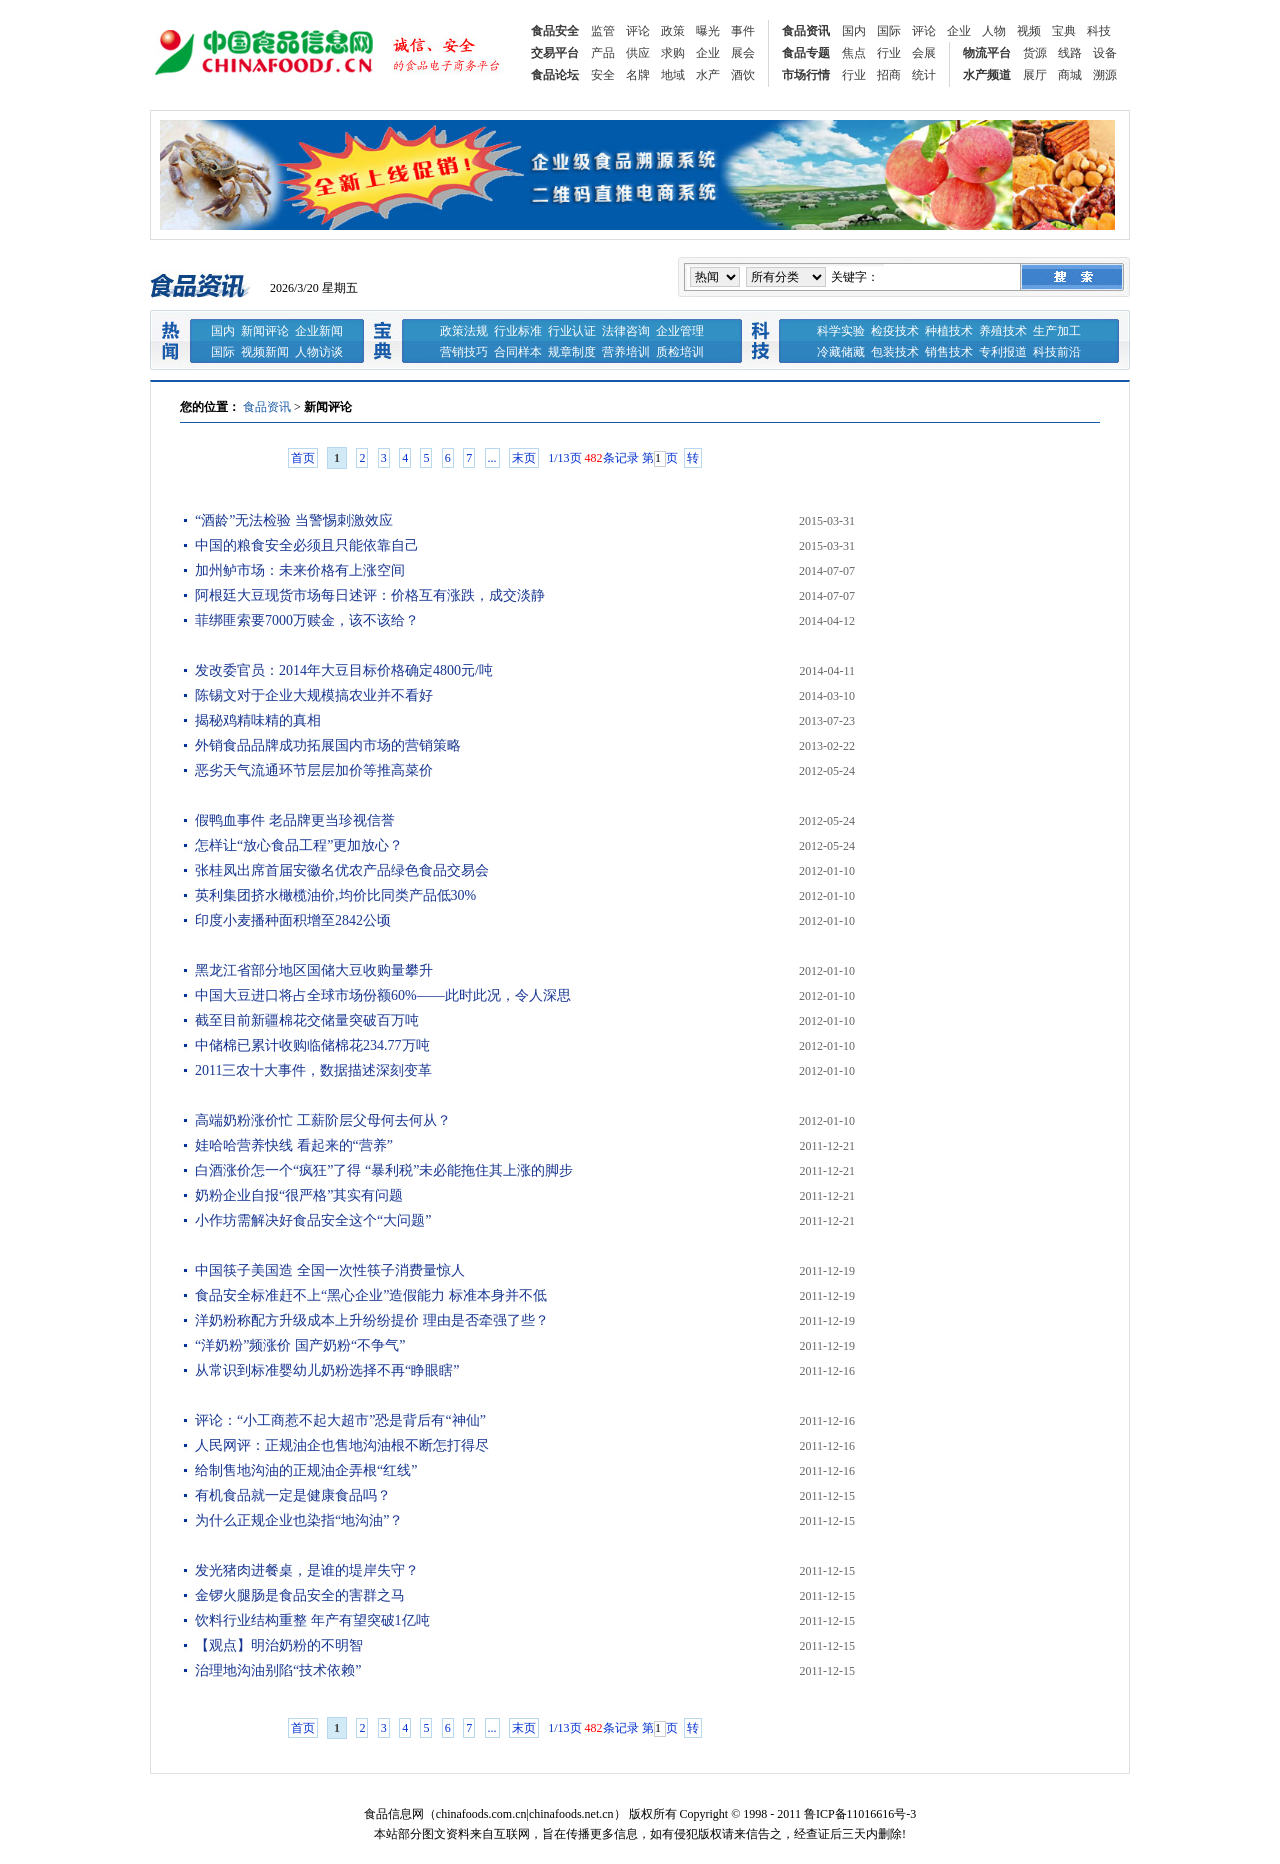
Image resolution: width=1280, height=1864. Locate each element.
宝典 (1064, 31)
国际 (889, 31)
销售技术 (949, 352)
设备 (1105, 53)
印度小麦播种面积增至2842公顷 (293, 920)
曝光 (708, 31)
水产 (708, 75)
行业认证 (572, 331)
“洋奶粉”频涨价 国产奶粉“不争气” (300, 1345)
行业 (889, 53)
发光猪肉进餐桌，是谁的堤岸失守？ (307, 1570)
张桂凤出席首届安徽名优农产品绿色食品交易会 (342, 870)
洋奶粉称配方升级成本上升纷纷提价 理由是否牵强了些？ (372, 1320)
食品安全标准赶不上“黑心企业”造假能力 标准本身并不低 (371, 1295)
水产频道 (987, 75)
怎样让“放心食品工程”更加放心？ (299, 845)
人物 (994, 31)
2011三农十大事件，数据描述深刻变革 (313, 1070)
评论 (638, 31)
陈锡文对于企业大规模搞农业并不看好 (314, 695)
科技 (1099, 31)
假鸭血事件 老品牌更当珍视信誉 (295, 820)
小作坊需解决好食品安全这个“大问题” (313, 1220)
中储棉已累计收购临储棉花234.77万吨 (312, 1045)
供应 (638, 53)
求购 (673, 53)
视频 (1029, 31)
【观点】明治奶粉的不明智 (279, 1645)
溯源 (1105, 75)
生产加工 (1057, 331)
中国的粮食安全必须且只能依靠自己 (307, 545)
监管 (603, 31)
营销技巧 (464, 352)
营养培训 (626, 352)
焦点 (854, 53)
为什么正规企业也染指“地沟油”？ (299, 1520)
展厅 (1035, 75)
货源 (1035, 53)
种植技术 (949, 331)
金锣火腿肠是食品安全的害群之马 (300, 1595)
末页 (524, 458)
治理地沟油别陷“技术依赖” (278, 1670)
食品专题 (806, 53)
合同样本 (518, 352)
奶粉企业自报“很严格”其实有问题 (299, 1195)
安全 (603, 75)
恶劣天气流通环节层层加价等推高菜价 (314, 770)
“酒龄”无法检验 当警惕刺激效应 (294, 520)
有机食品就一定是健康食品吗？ (293, 1495)
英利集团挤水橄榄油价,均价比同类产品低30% (335, 895)
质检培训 (680, 352)
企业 (959, 31)
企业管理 (680, 331)
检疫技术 (895, 331)
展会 (743, 53)
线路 (1070, 53)
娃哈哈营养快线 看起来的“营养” (294, 1145)
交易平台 (555, 53)
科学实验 (841, 331)
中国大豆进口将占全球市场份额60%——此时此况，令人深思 (383, 995)
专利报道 (1003, 352)
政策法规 (464, 331)
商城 (1070, 75)
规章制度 (572, 352)
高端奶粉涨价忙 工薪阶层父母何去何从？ (323, 1120)
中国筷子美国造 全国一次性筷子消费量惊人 (330, 1270)
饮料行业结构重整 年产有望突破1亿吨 (312, 1620)
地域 (673, 75)
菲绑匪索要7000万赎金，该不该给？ (307, 620)
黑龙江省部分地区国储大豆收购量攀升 (314, 970)
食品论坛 (555, 75)
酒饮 (743, 75)
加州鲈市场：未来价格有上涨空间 (300, 570)
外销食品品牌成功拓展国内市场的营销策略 (328, 745)
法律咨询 (626, 331)
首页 (303, 458)
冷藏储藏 (841, 352)
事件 (743, 31)
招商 (889, 75)
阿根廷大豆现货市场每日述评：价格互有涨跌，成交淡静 (370, 595)
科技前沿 (1057, 352)
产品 (603, 53)
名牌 (638, 75)
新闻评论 (265, 331)
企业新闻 (319, 331)
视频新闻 (265, 352)
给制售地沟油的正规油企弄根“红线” (306, 1470)
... (492, 458)
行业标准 (518, 331)
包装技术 (895, 352)
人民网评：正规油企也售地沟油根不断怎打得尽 (342, 1445)
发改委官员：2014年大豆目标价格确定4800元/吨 (344, 670)
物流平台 (987, 53)
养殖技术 (1003, 331)
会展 (924, 53)
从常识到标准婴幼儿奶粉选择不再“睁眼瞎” (327, 1370)
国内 (854, 31)
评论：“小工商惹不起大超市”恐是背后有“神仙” (340, 1420)
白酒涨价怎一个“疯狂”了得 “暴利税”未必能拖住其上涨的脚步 (384, 1170)
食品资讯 (806, 31)
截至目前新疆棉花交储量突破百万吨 (307, 1020)
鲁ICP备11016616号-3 (860, 1814)
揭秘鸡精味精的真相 (258, 720)
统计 (924, 75)
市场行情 (806, 75)
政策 (673, 31)
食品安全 (555, 31)
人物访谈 (319, 352)
